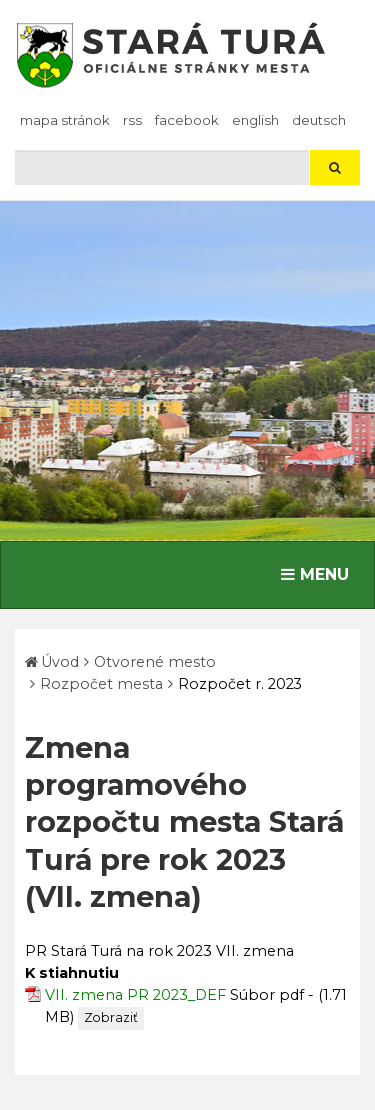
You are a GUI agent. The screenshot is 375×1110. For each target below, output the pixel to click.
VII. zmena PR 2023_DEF (135, 995)
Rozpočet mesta (101, 684)
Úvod (60, 662)
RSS (132, 120)
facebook (187, 120)
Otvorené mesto (155, 662)
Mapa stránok (65, 120)
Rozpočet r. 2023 (240, 684)
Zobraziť (111, 1017)
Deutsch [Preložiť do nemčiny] (319, 120)
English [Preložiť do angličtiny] (255, 120)
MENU (319, 573)
